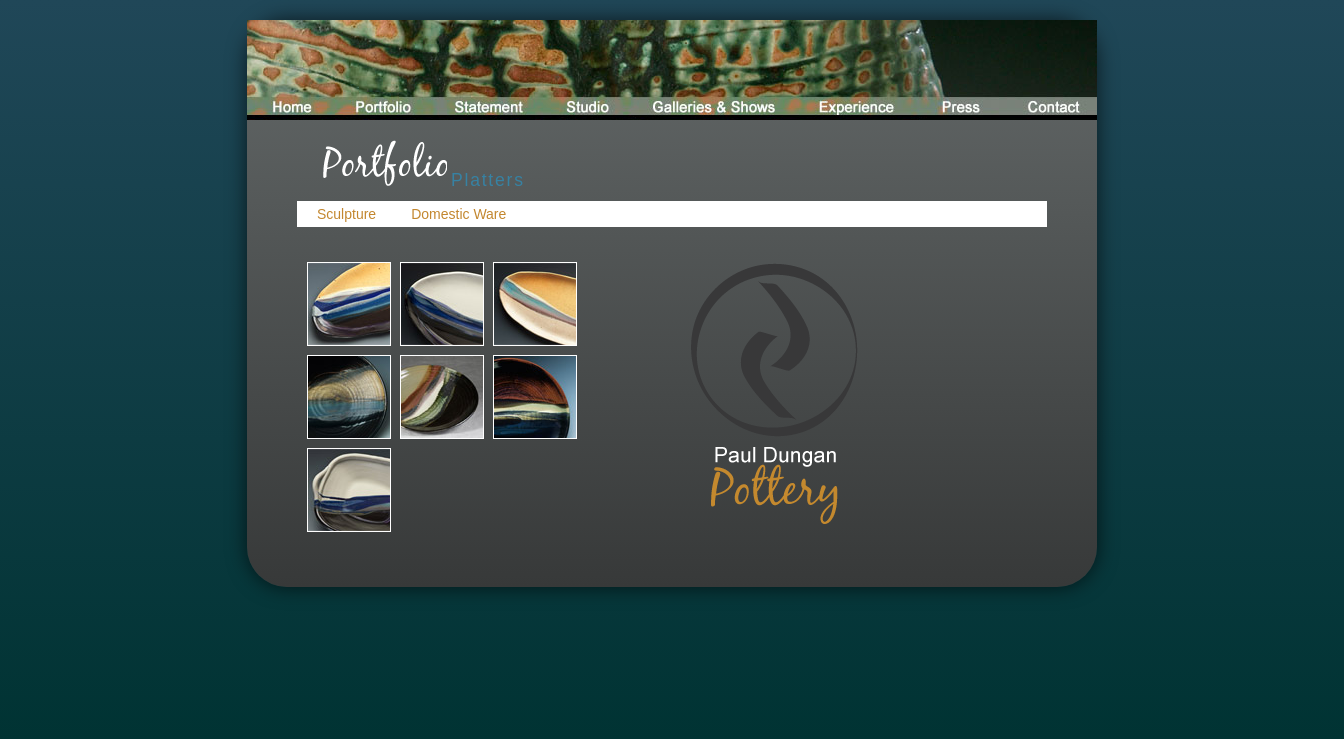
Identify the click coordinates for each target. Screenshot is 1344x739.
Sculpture (346, 214)
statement (490, 70)
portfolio (381, 70)
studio (590, 70)
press (956, 70)
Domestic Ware (458, 214)
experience (853, 70)
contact (1047, 70)
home (289, 70)
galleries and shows (712, 70)
